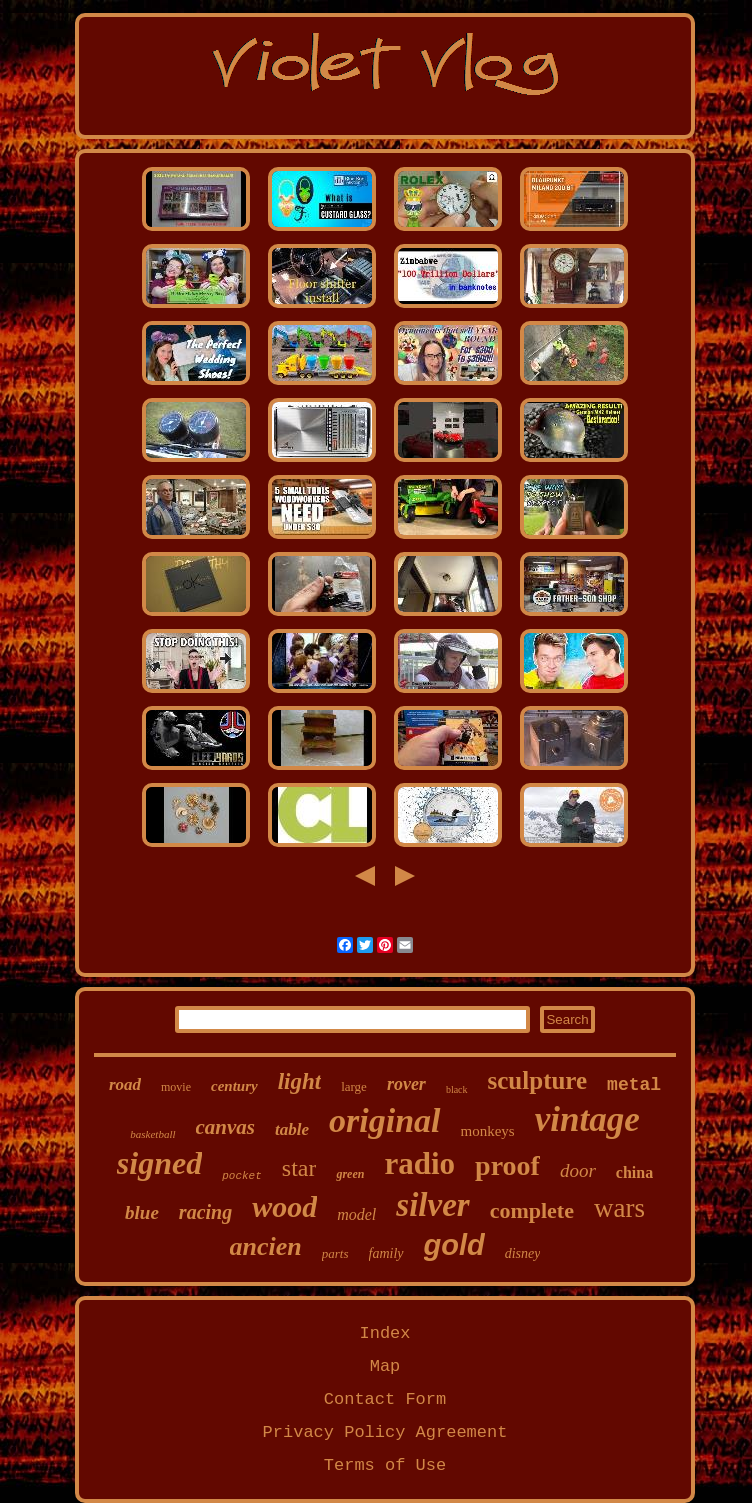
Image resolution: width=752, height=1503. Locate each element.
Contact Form (385, 1399)
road (125, 1084)
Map (385, 1366)
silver (432, 1205)
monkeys (488, 1131)
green (350, 1174)
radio (419, 1163)
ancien (266, 1246)
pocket (242, 1176)
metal (634, 1085)
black (457, 1089)
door (578, 1170)
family (386, 1253)
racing (205, 1212)
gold (454, 1245)
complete (532, 1210)
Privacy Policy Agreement (385, 1432)
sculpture (538, 1080)
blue (142, 1212)
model (356, 1214)
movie (176, 1087)
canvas (226, 1127)
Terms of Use (385, 1465)
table (292, 1129)
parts (335, 1253)
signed (159, 1163)
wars (619, 1208)
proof (507, 1165)
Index (384, 1333)
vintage (587, 1119)
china (634, 1172)
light (299, 1081)
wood (284, 1206)
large (354, 1086)
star (299, 1168)
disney (523, 1253)
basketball (152, 1134)
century (234, 1086)
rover (406, 1084)
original (384, 1120)
